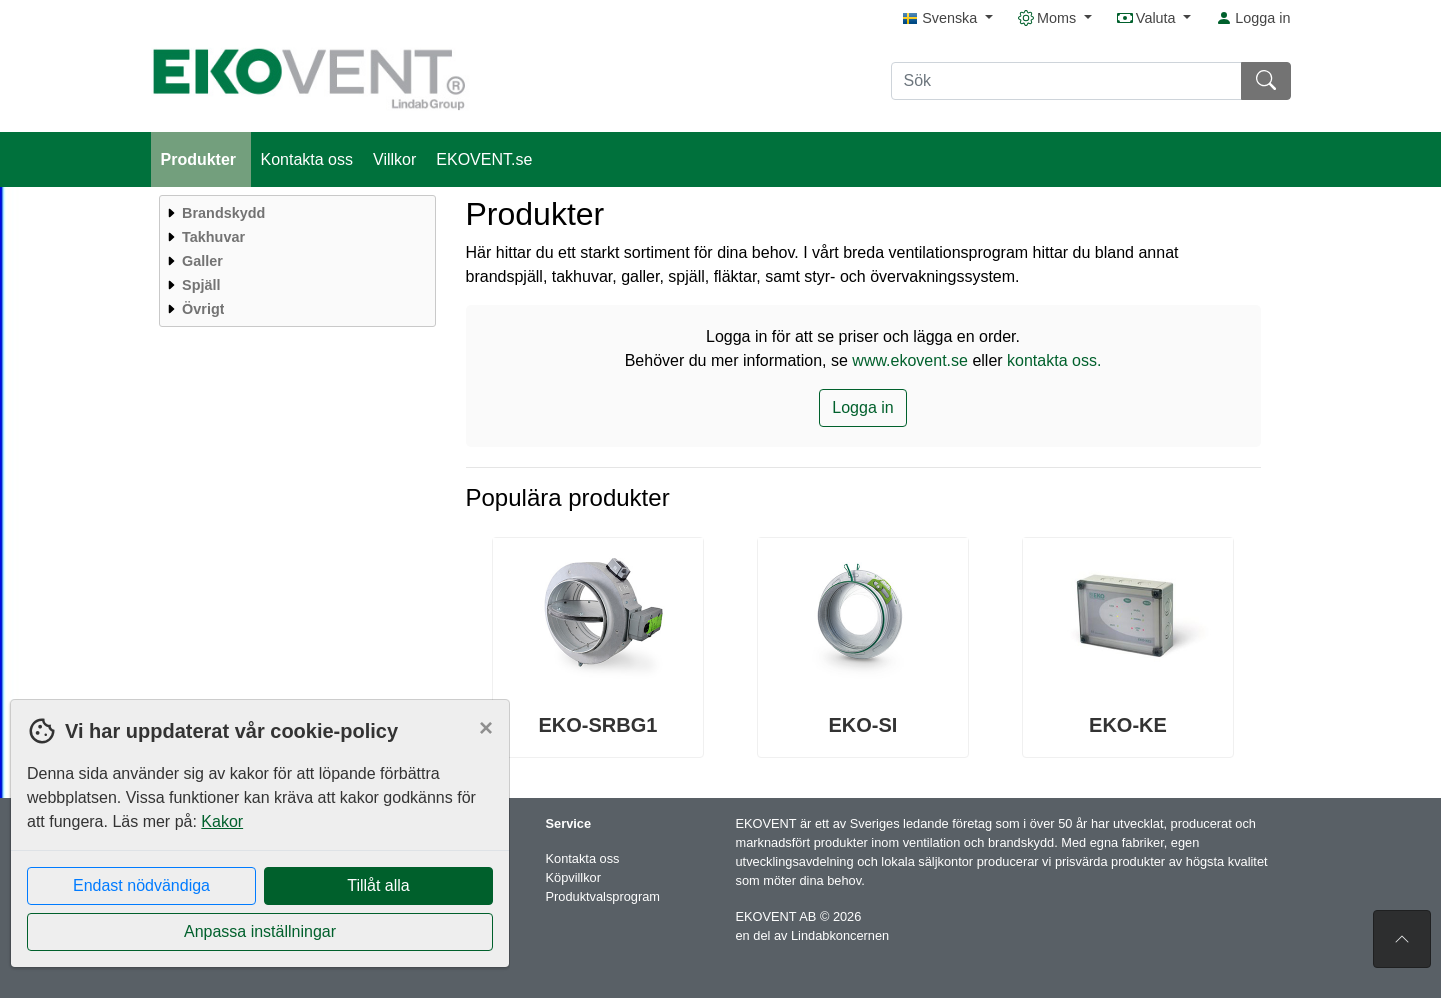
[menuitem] (295, 213)
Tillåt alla (378, 885)
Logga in (1253, 18)
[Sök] (1066, 81)
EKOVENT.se (484, 159)
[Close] (486, 728)
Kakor (222, 821)
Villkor (394, 159)
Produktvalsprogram (603, 896)
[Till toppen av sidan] (1402, 939)
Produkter (201, 159)
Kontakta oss (307, 159)
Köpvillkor (573, 877)
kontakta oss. (1054, 360)
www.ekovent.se (910, 360)
